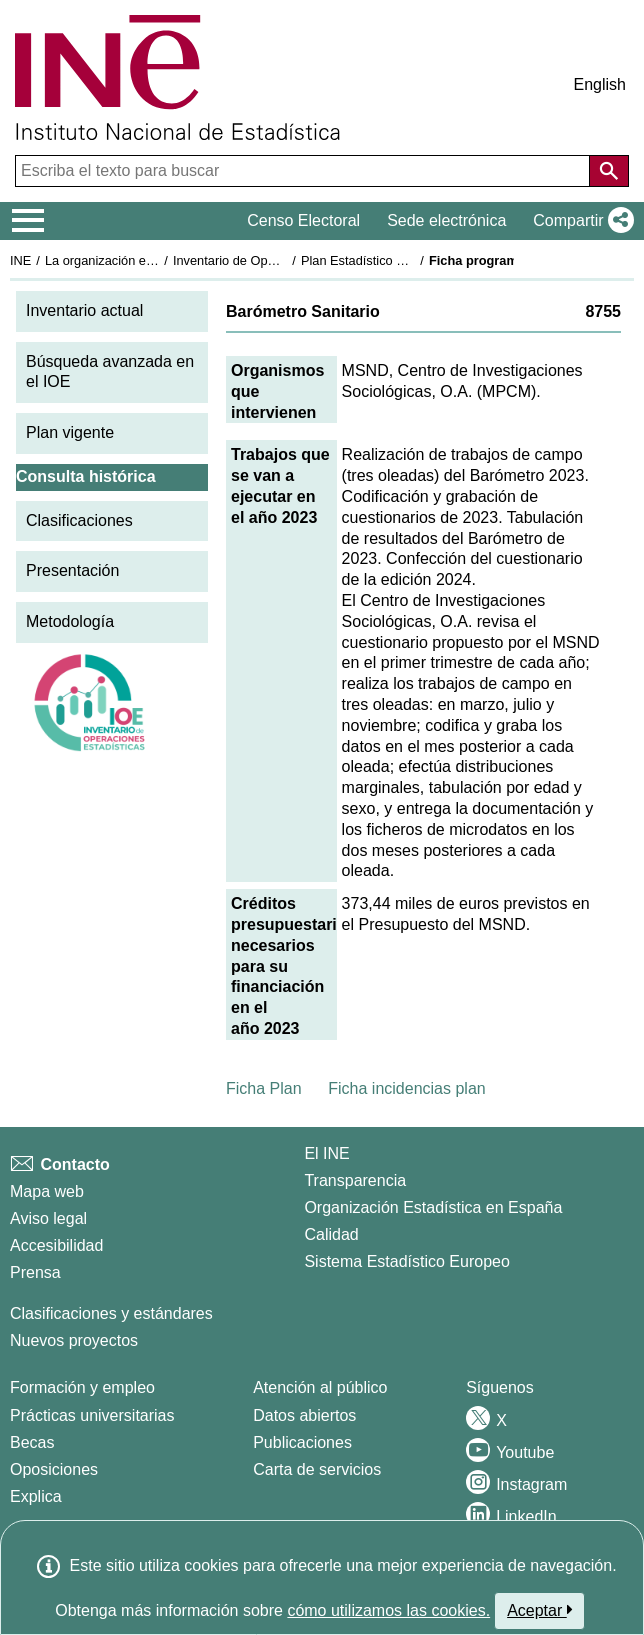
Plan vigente (70, 432)
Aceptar (539, 1610)
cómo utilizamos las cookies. (388, 1610)
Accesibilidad (56, 1245)
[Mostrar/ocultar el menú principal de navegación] (28, 221)
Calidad (331, 1234)
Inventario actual (84, 310)
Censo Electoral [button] (303, 220)
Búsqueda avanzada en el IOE (110, 372)
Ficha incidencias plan (406, 1088)
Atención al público (320, 1387)
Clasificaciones (79, 520)
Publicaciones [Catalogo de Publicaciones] (302, 1442)
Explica (36, 1496)
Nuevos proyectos (74, 1340)
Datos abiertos (304, 1415)
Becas (32, 1442)
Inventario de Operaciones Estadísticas (284, 260)
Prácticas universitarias (92, 1415)
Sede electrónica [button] (446, 220)
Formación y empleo (82, 1387)
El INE (326, 1153)
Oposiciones (54, 1469)
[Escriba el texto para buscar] (304, 171)
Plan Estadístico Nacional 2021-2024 (406, 260)
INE (20, 260)
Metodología (70, 621)
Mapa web (47, 1191)
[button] (579, 221)
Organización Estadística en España (433, 1207)
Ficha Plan (264, 1088)
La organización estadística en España (155, 260)
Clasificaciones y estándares (111, 1313)
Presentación (72, 570)
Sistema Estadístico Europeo (406, 1261)
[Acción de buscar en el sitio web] (609, 171)
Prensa (35, 1272)
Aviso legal (48, 1218)
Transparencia (355, 1180)
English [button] (600, 84)
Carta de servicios (317, 1469)
